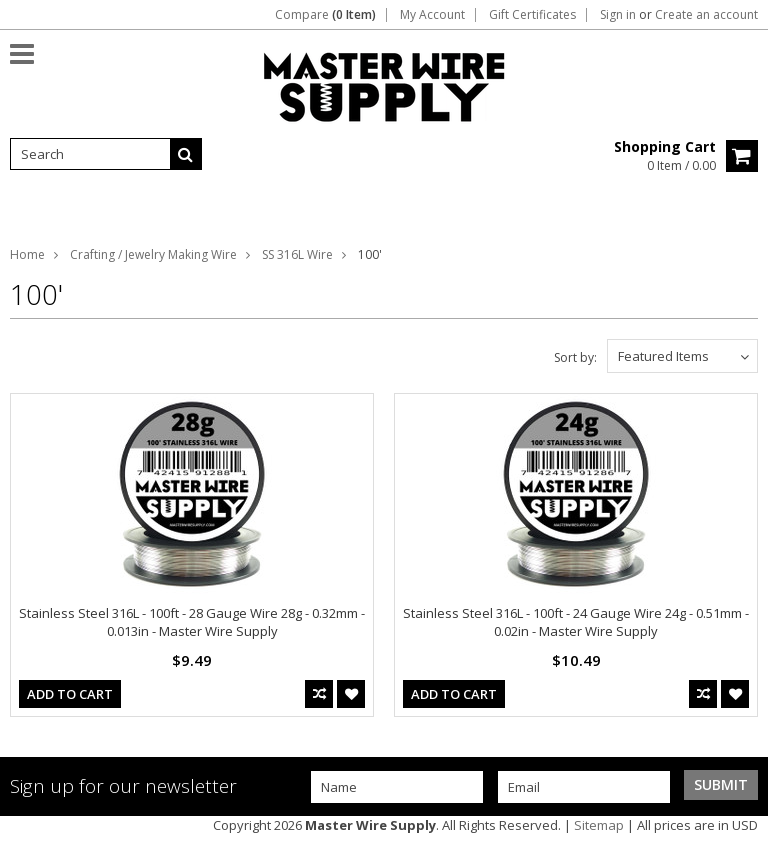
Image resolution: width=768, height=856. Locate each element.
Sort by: (575, 357)
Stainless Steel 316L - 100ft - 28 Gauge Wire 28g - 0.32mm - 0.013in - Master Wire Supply (192, 622)
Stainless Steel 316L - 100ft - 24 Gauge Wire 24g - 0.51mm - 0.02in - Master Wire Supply (576, 622)
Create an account (706, 15)
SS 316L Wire (297, 254)
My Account (432, 15)
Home (27, 254)
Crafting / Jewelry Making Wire (153, 254)
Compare (325, 15)
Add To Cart (70, 694)
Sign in (618, 15)
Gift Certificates (532, 15)
